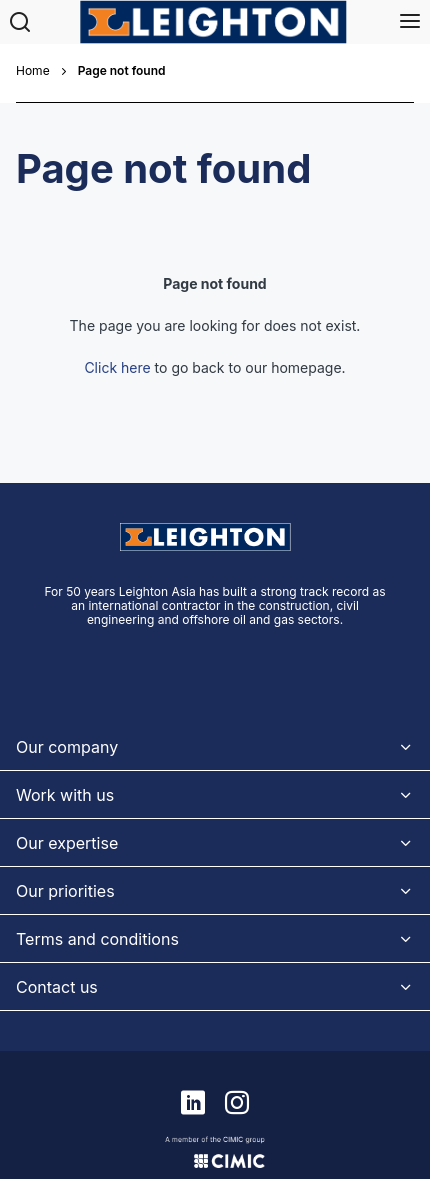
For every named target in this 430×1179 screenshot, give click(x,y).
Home (33, 71)
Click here (117, 367)
